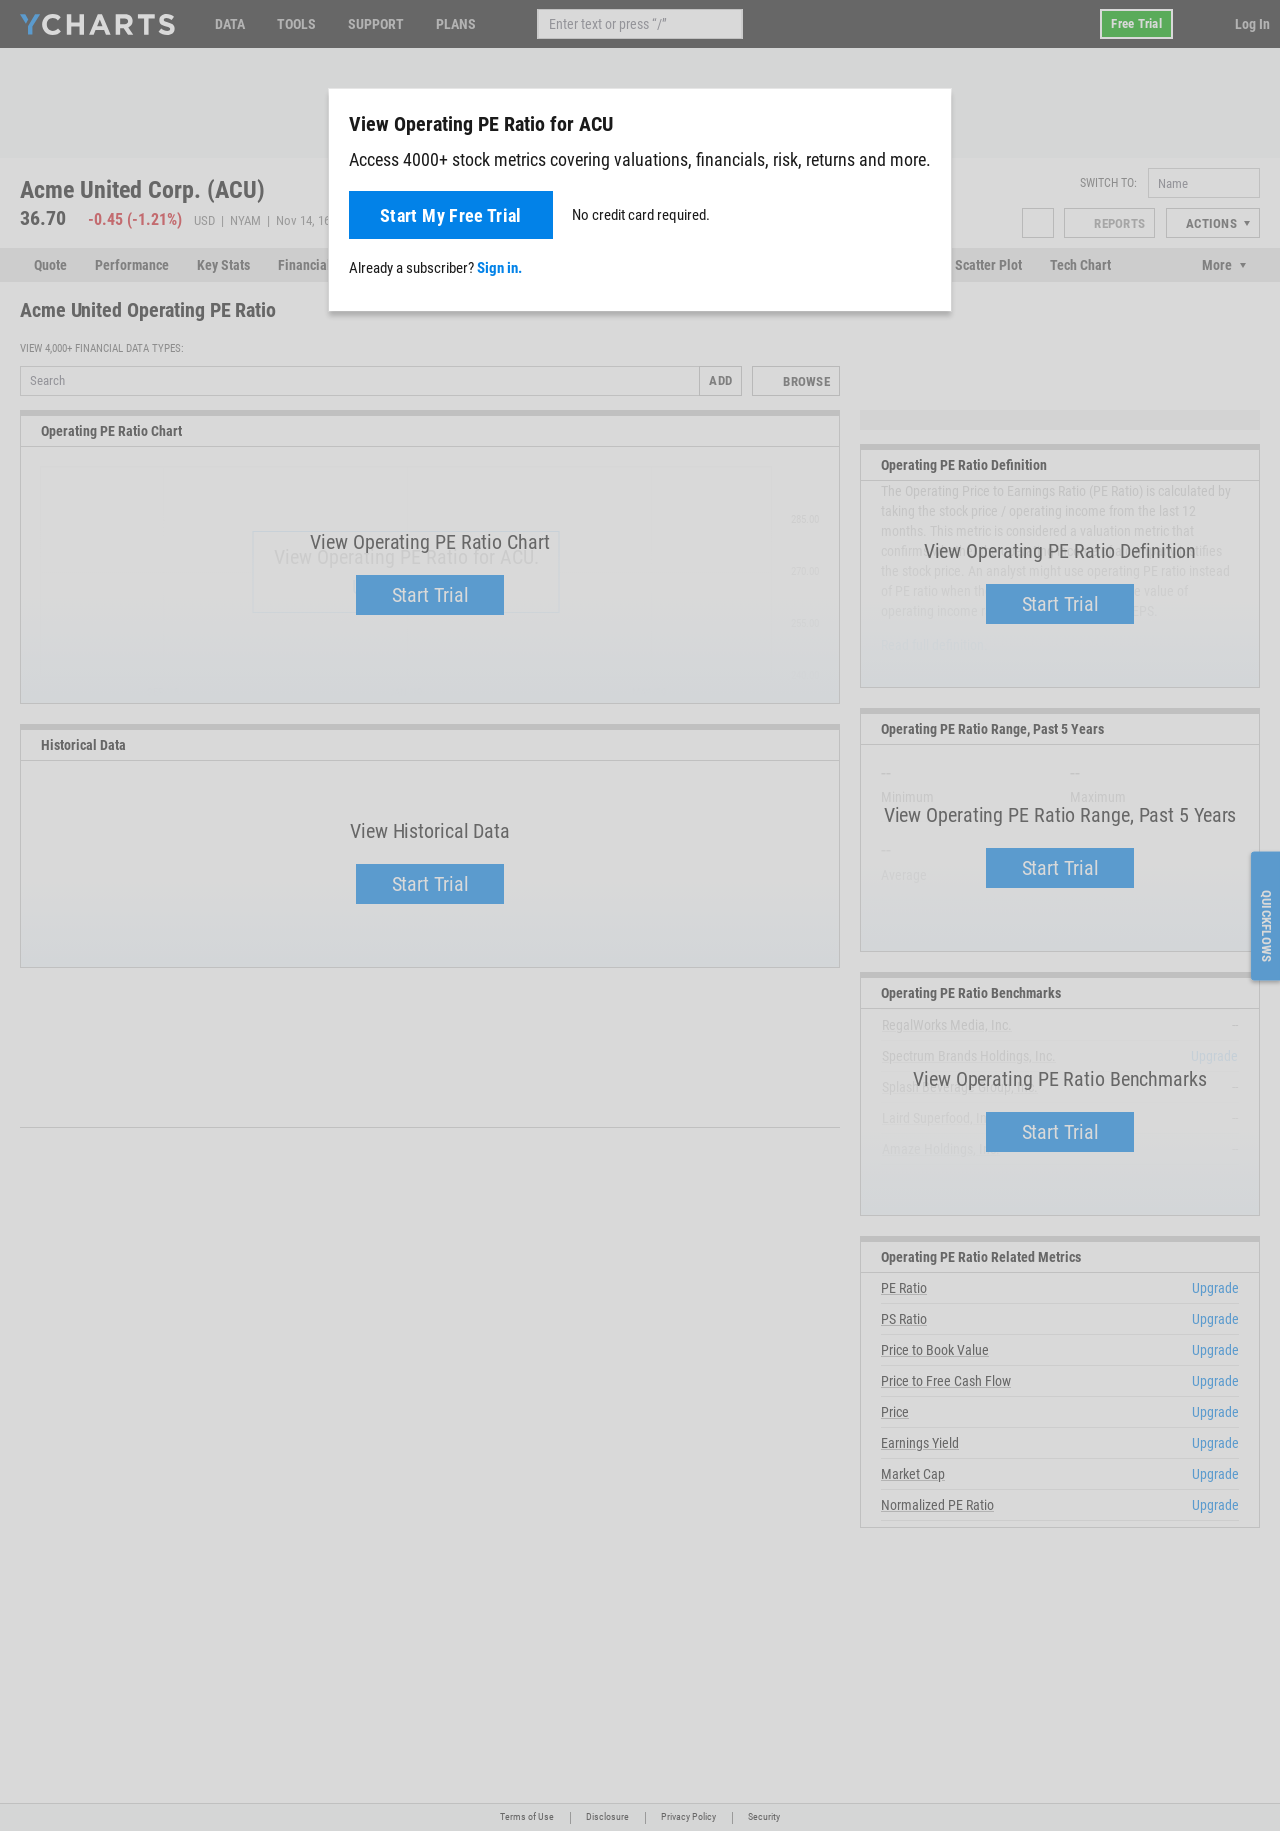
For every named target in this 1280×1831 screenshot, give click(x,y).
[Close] (928, 120)
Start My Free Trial (451, 215)
